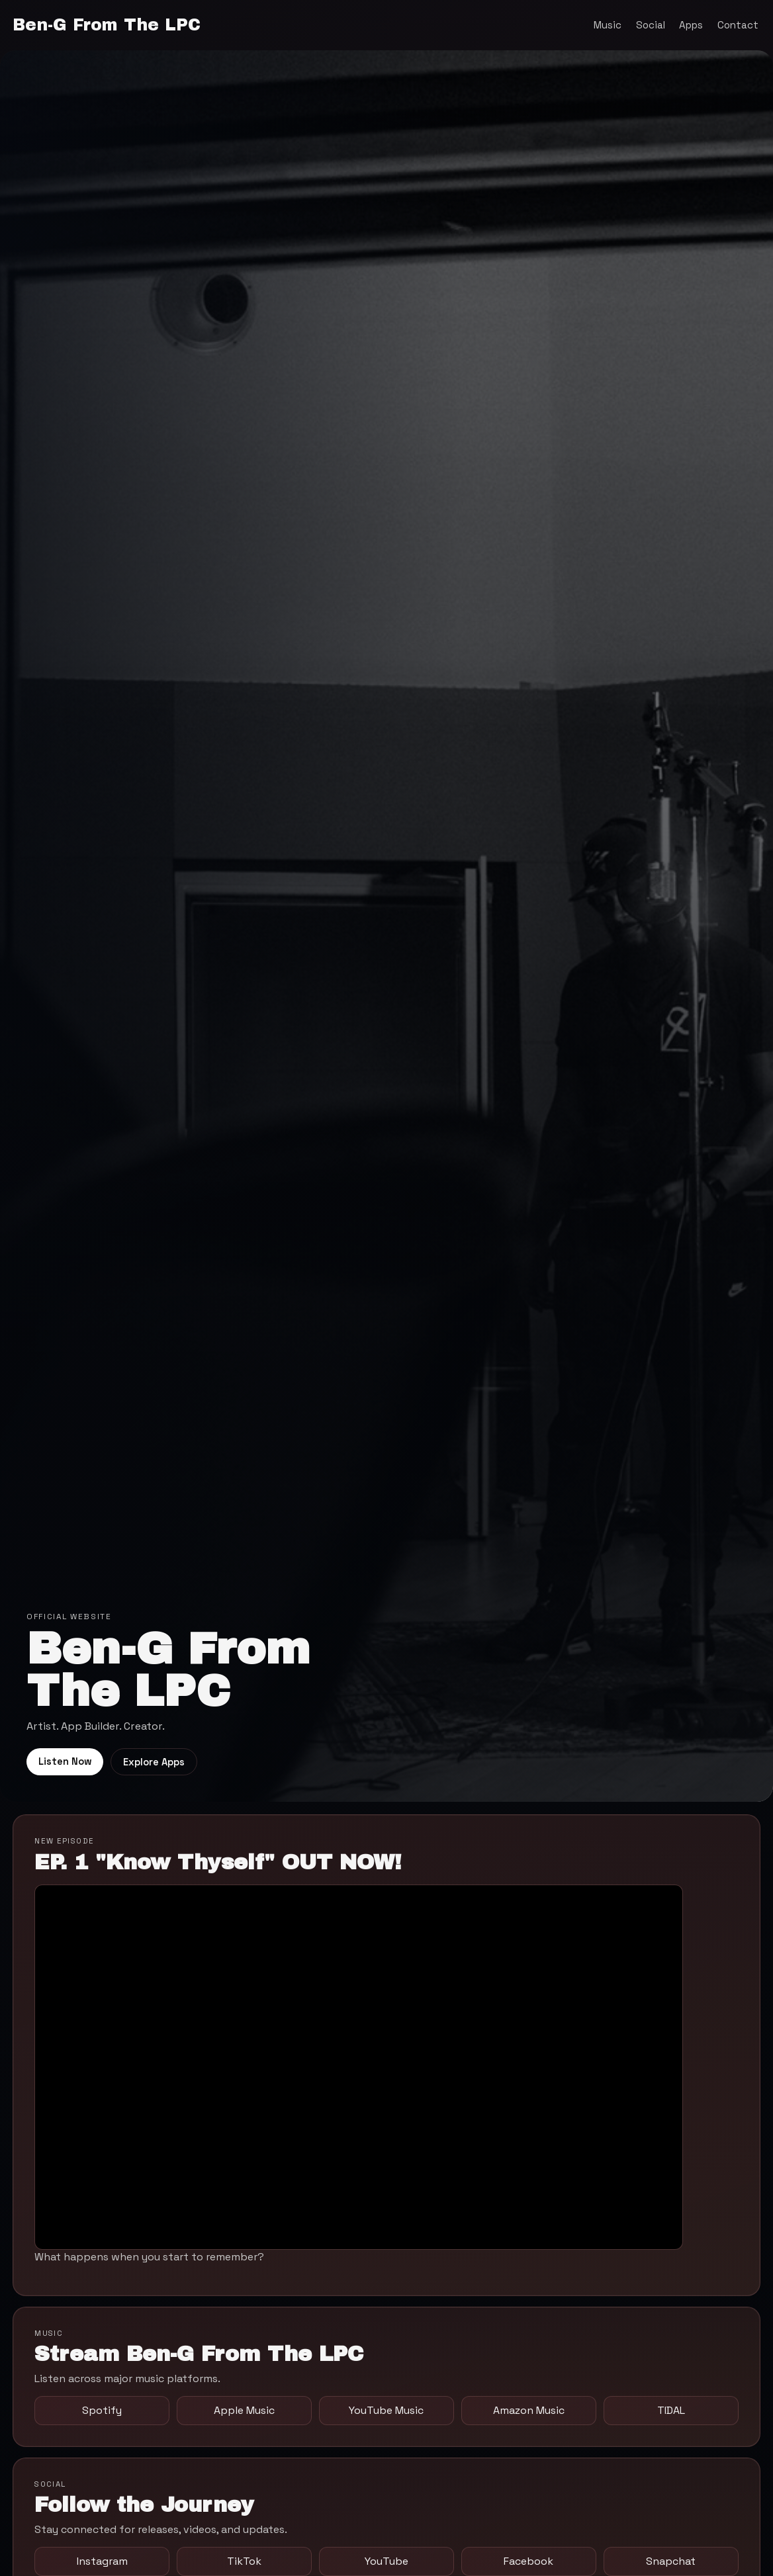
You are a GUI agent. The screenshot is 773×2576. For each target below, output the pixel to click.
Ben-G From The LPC (107, 25)
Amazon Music (529, 2410)
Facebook (528, 2561)
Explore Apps (154, 1762)
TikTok (244, 2561)
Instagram (102, 2561)
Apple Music (244, 2410)
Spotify (102, 2410)
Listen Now (65, 1761)
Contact (737, 25)
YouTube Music (386, 2410)
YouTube (386, 2561)
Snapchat (671, 2561)
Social (650, 25)
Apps (691, 25)
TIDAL (671, 2410)
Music (607, 25)
